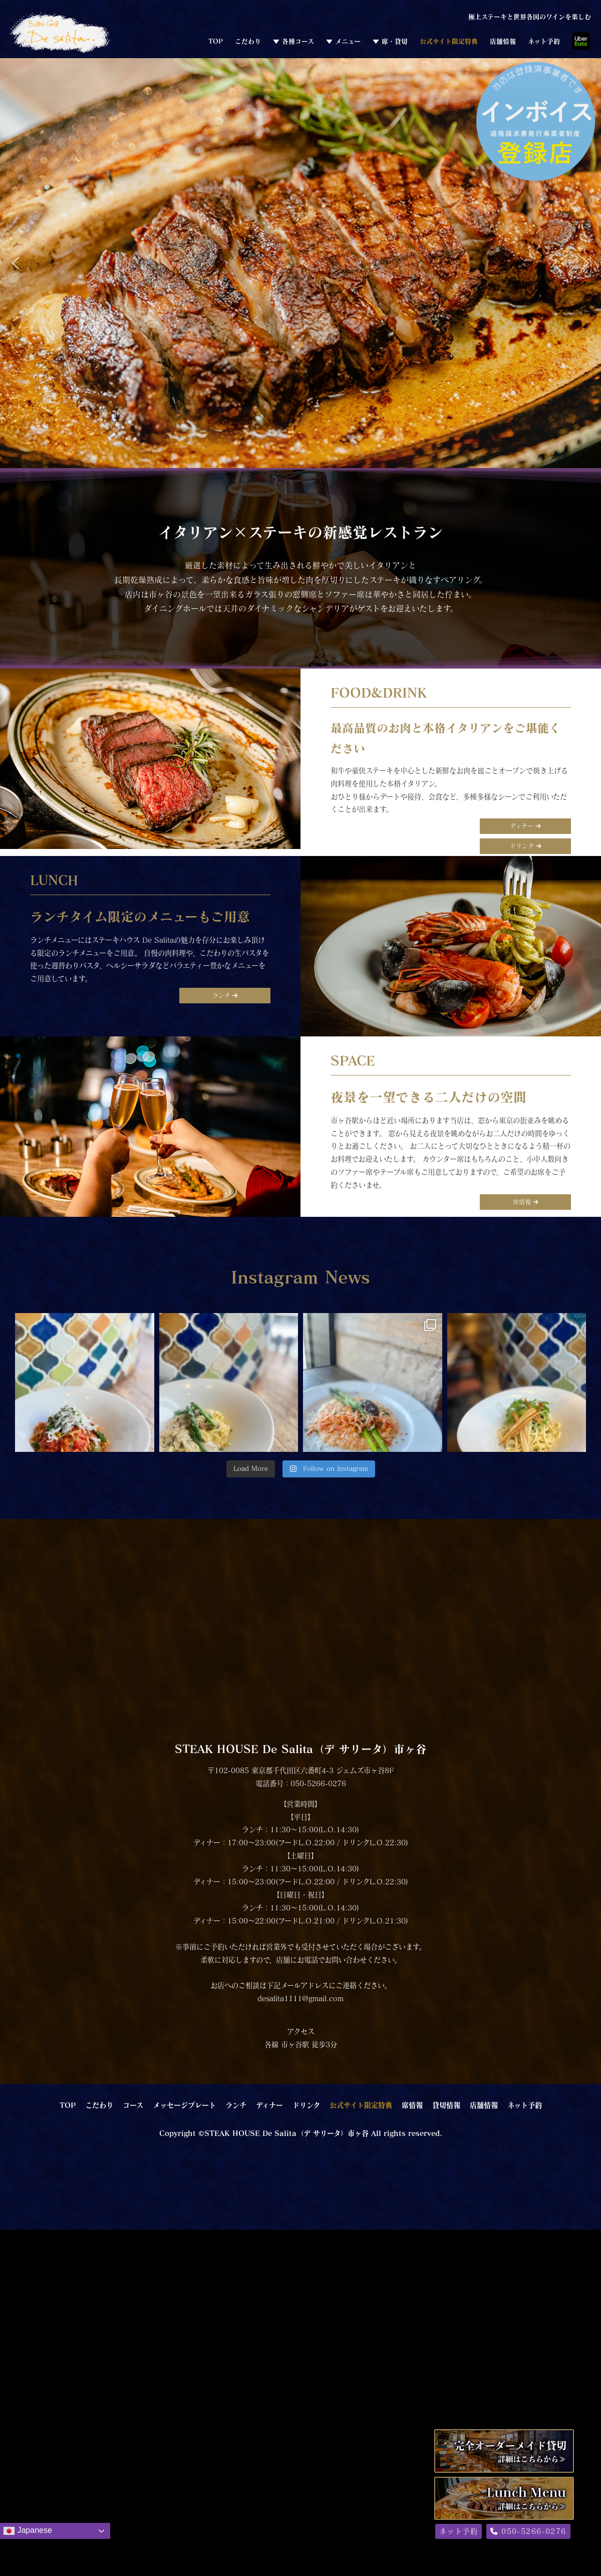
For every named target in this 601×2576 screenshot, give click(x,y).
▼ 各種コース (293, 41)
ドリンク (525, 845)
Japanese (27, 2531)
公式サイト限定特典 (449, 41)
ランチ (225, 995)
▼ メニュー (343, 41)
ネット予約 (544, 41)
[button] (16, 263)
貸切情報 (446, 2104)
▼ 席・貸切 (390, 41)
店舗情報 (503, 41)
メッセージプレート (184, 2104)
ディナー (525, 825)
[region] (300, 263)
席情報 (525, 1201)
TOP (215, 41)
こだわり (248, 41)
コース (133, 2104)
